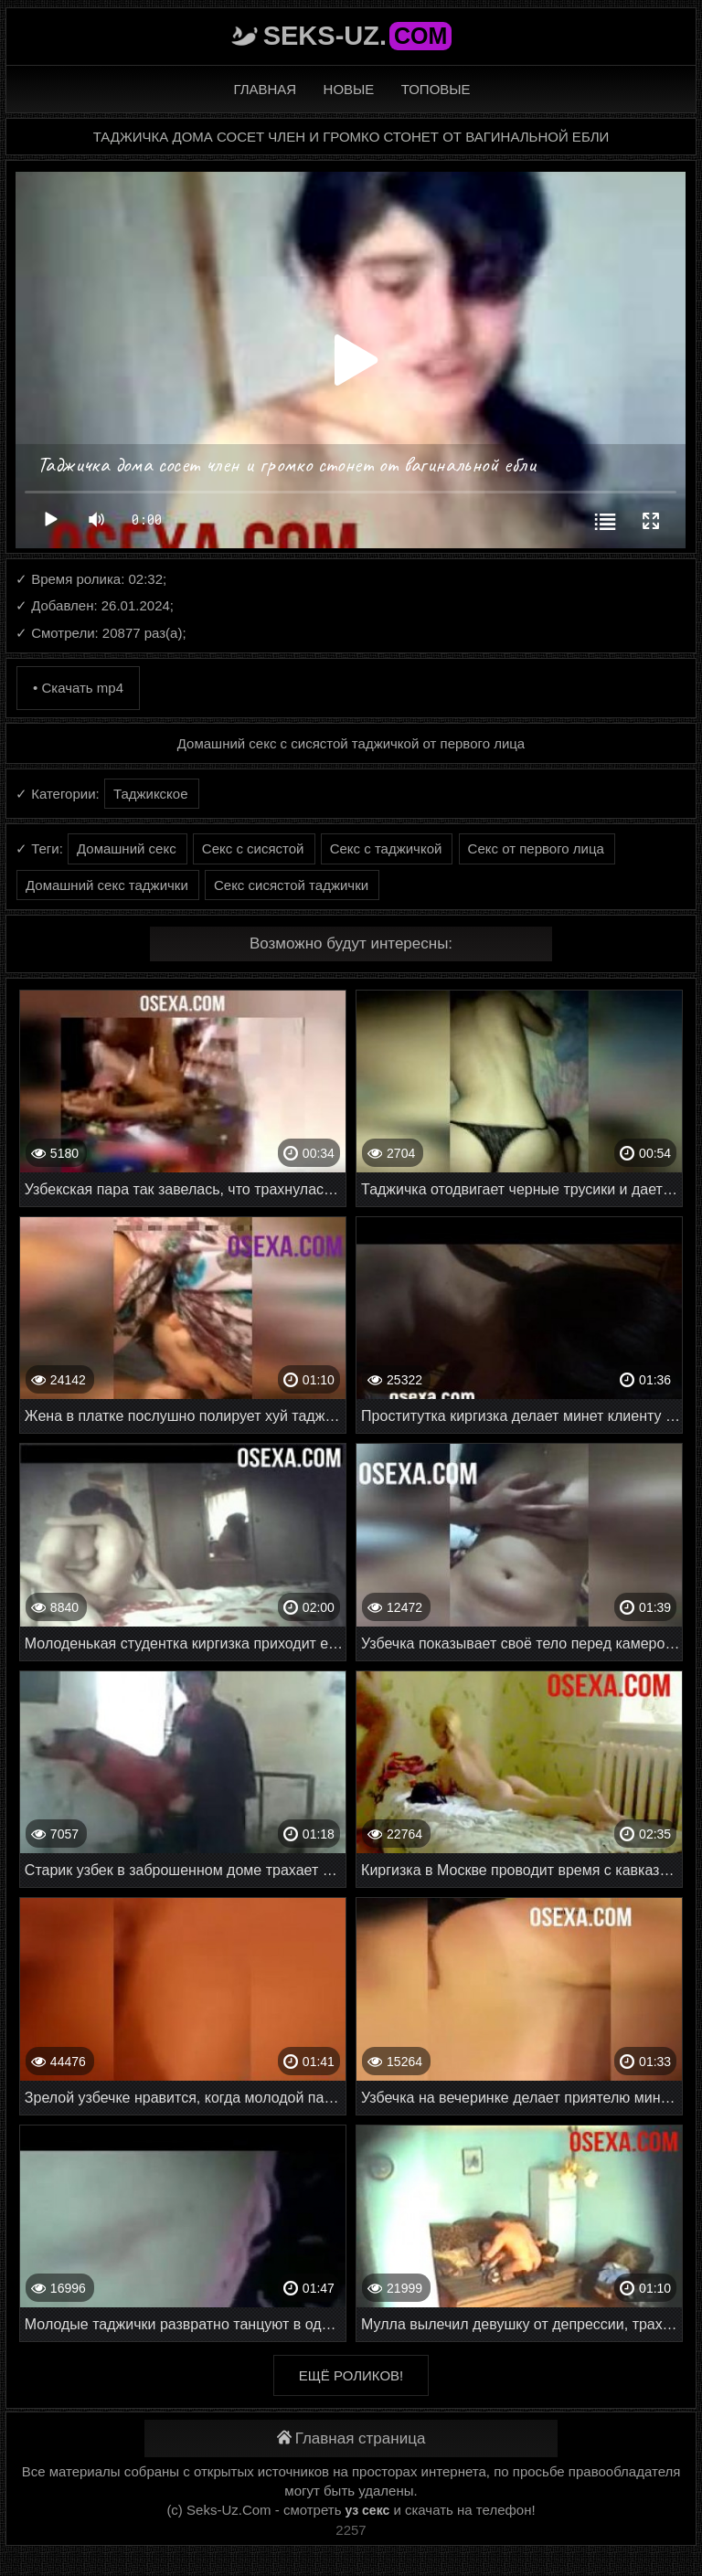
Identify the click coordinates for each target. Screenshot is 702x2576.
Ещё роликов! (351, 2375)
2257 (350, 2530)
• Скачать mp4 (78, 687)
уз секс (368, 2510)
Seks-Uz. (357, 35)
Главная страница (351, 2438)
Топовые (436, 89)
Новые (349, 89)
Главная (264, 89)
